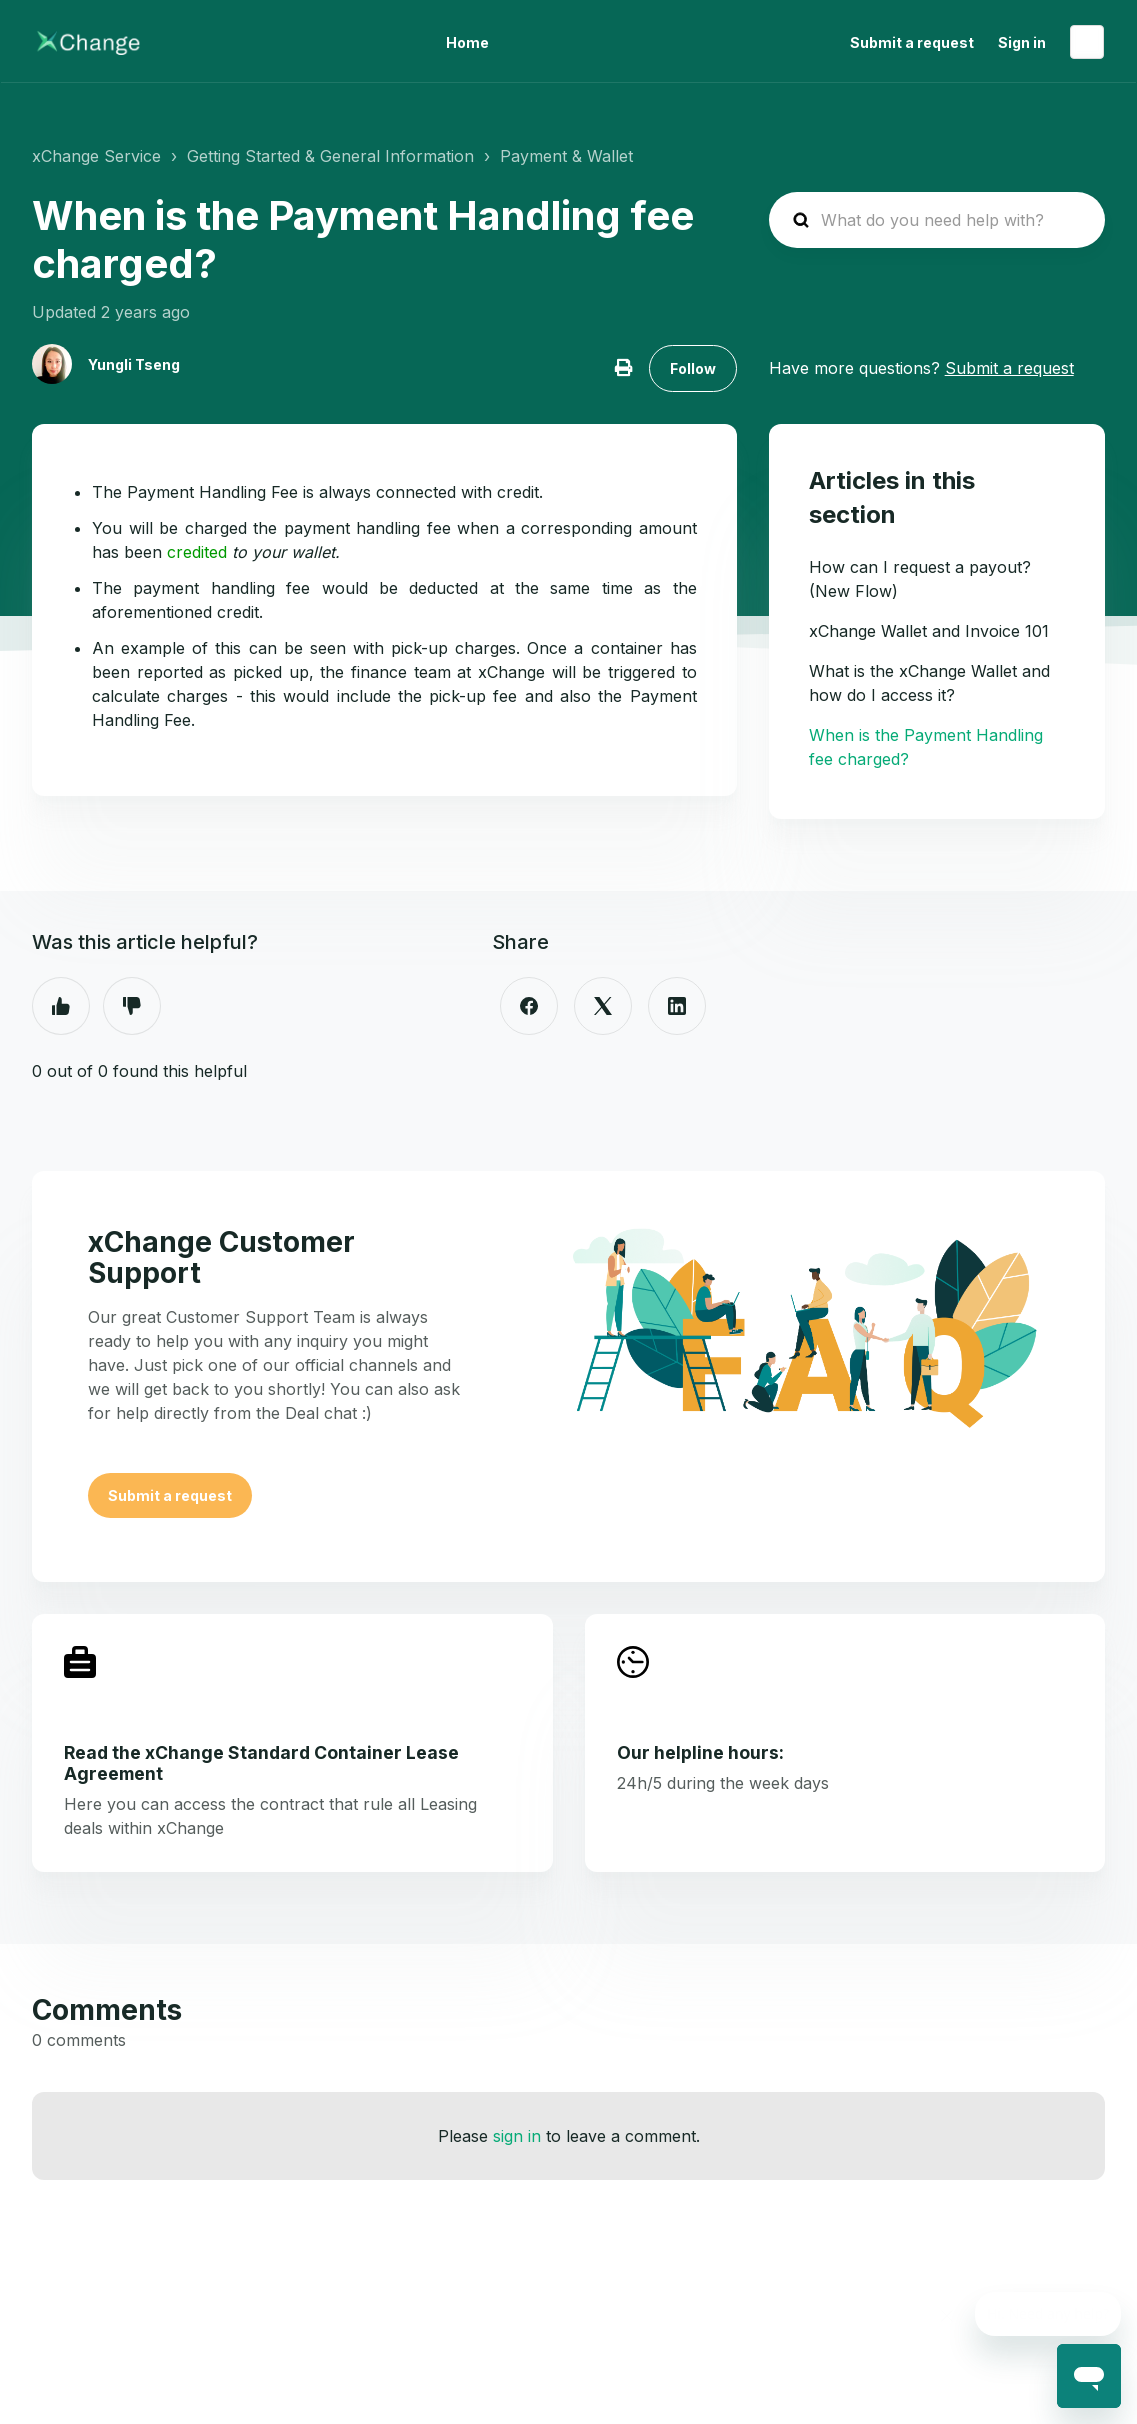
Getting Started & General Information (330, 156)
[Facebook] (529, 1006)
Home (467, 42)
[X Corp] (603, 1006)
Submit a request (912, 42)
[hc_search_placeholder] (937, 220)
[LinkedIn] (677, 1006)
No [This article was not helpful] (132, 1006)
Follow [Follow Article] (693, 368)
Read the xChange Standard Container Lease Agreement (261, 1763)
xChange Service (96, 156)
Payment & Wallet (566, 156)
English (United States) (1087, 42)
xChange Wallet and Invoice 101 (929, 631)
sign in (517, 2136)
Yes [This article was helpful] (61, 1006)
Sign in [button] (1022, 42)
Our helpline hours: (700, 1752)
